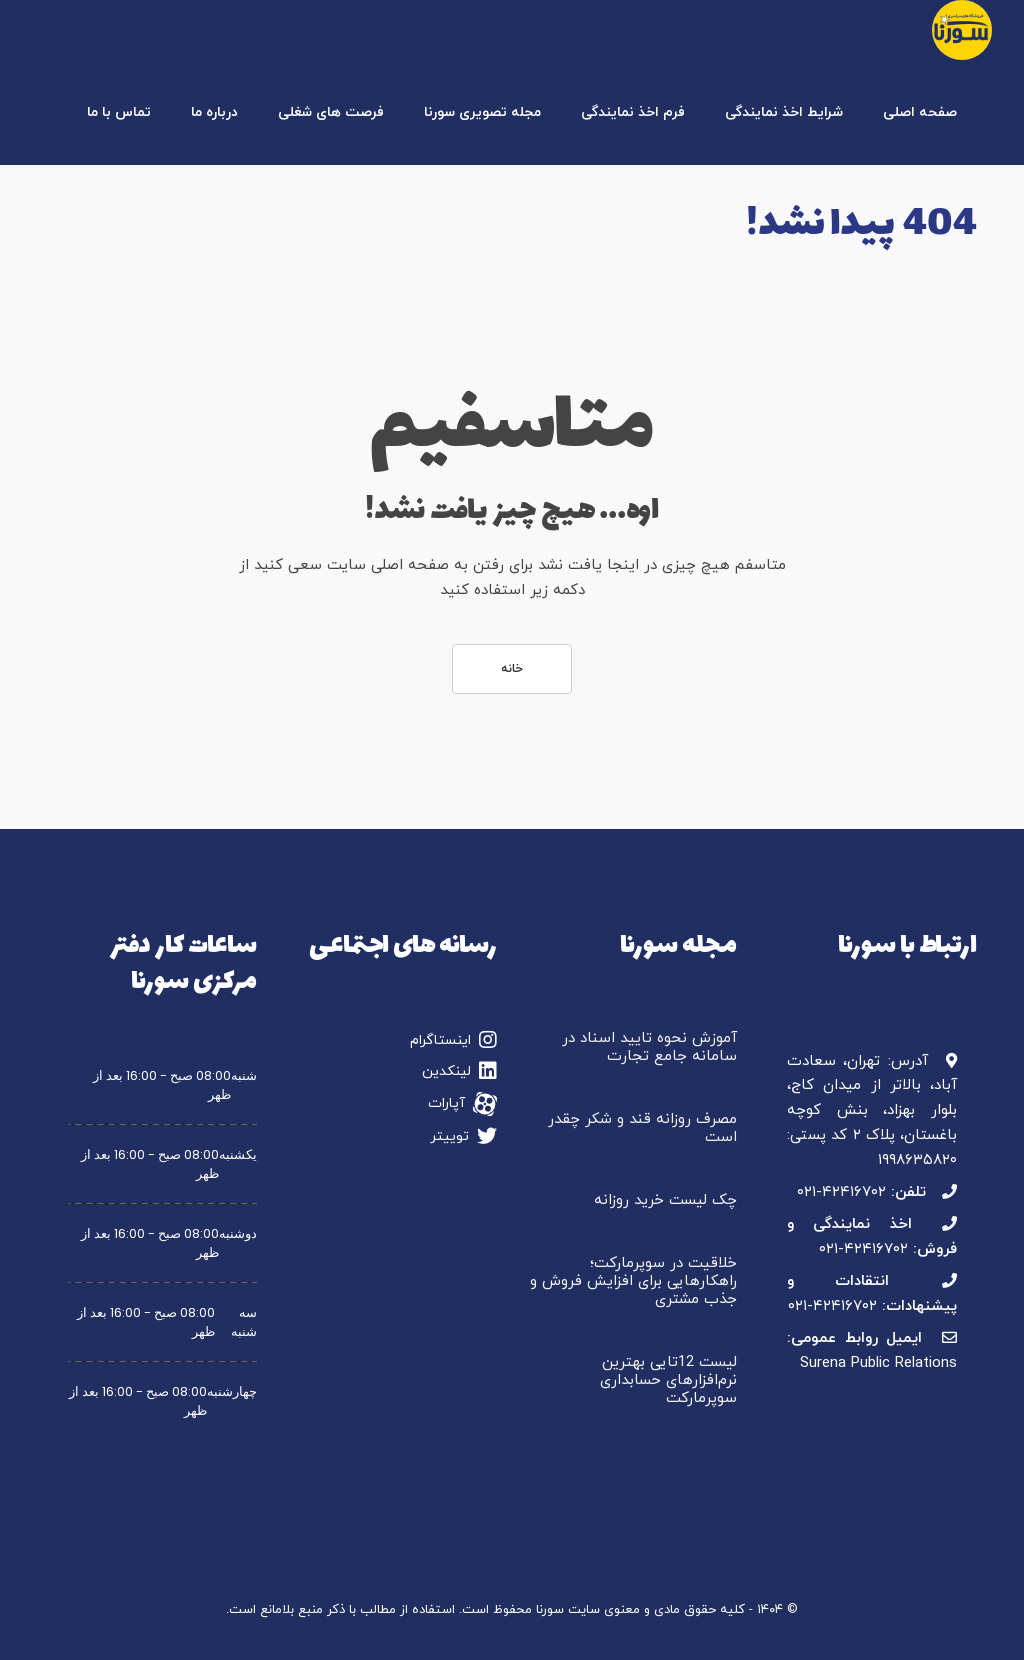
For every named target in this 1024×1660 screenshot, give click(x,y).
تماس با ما (119, 112)
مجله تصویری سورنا (482, 112)
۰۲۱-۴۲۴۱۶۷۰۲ (841, 1192)
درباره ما (214, 112)
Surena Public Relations (878, 1363)
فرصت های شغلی (331, 112)
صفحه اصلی (920, 112)
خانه (512, 669)
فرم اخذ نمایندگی (633, 112)
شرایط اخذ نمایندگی (784, 112)
